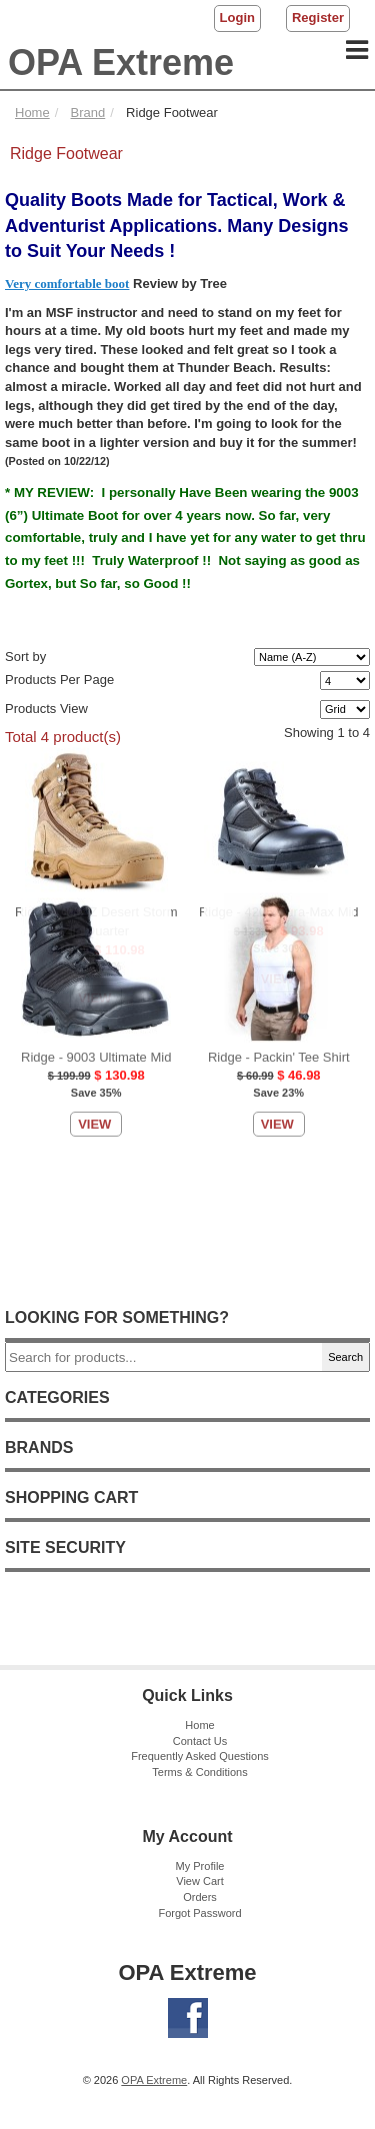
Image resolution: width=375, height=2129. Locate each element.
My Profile (200, 1866)
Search (345, 1357)
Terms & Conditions (199, 1772)
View (94, 765)
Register (318, 17)
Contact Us (200, 1741)
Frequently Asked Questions (200, 1756)
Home (199, 1725)
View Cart (199, 1881)
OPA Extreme (121, 62)
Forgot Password (199, 1913)
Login (237, 17)
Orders (200, 1897)
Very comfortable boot (67, 283)
